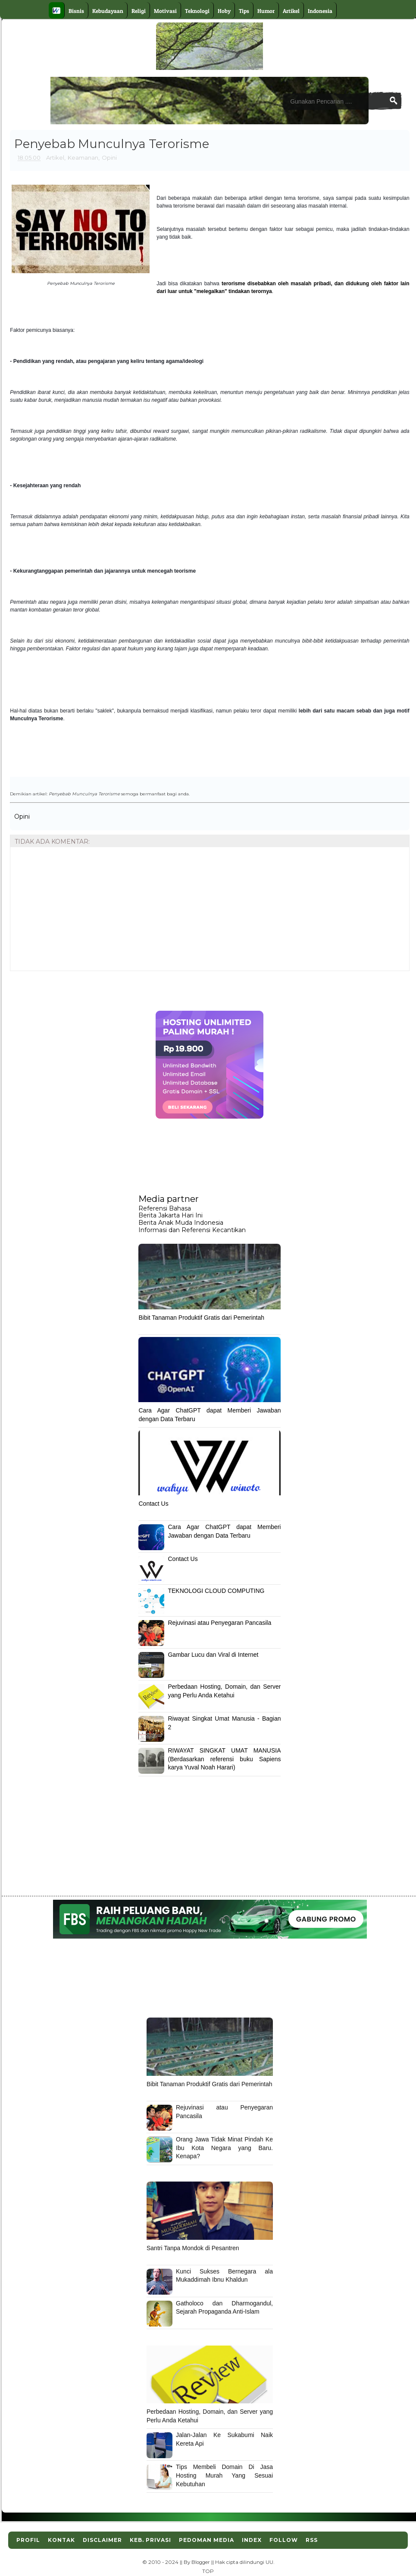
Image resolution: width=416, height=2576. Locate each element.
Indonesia (320, 10)
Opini (109, 157)
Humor (266, 10)
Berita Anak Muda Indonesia (180, 1223)
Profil (28, 2540)
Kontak (61, 2540)
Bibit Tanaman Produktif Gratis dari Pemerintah (201, 1317)
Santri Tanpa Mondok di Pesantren (193, 2248)
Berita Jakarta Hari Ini (170, 1215)
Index (252, 2540)
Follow (283, 2540)
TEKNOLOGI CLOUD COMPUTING (216, 1590)
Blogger (200, 2562)
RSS (312, 2540)
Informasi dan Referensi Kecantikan (192, 1230)
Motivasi (165, 10)
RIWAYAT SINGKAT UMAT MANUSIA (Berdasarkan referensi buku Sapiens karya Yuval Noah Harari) (224, 1759)
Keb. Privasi (150, 2540)
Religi (138, 10)
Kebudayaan (107, 10)
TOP (208, 2571)
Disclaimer (102, 2540)
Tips (244, 10)
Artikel (291, 10)
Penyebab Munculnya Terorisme (84, 793)
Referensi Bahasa (164, 1208)
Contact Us (153, 1503)
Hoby (224, 10)
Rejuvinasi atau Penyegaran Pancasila (219, 1622)
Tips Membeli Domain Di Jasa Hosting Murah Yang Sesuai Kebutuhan (224, 2475)
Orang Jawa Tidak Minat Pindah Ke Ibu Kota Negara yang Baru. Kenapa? (224, 2148)
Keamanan (83, 157)
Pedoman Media (206, 2540)
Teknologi (197, 10)
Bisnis (76, 10)
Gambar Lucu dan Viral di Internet (213, 1654)
